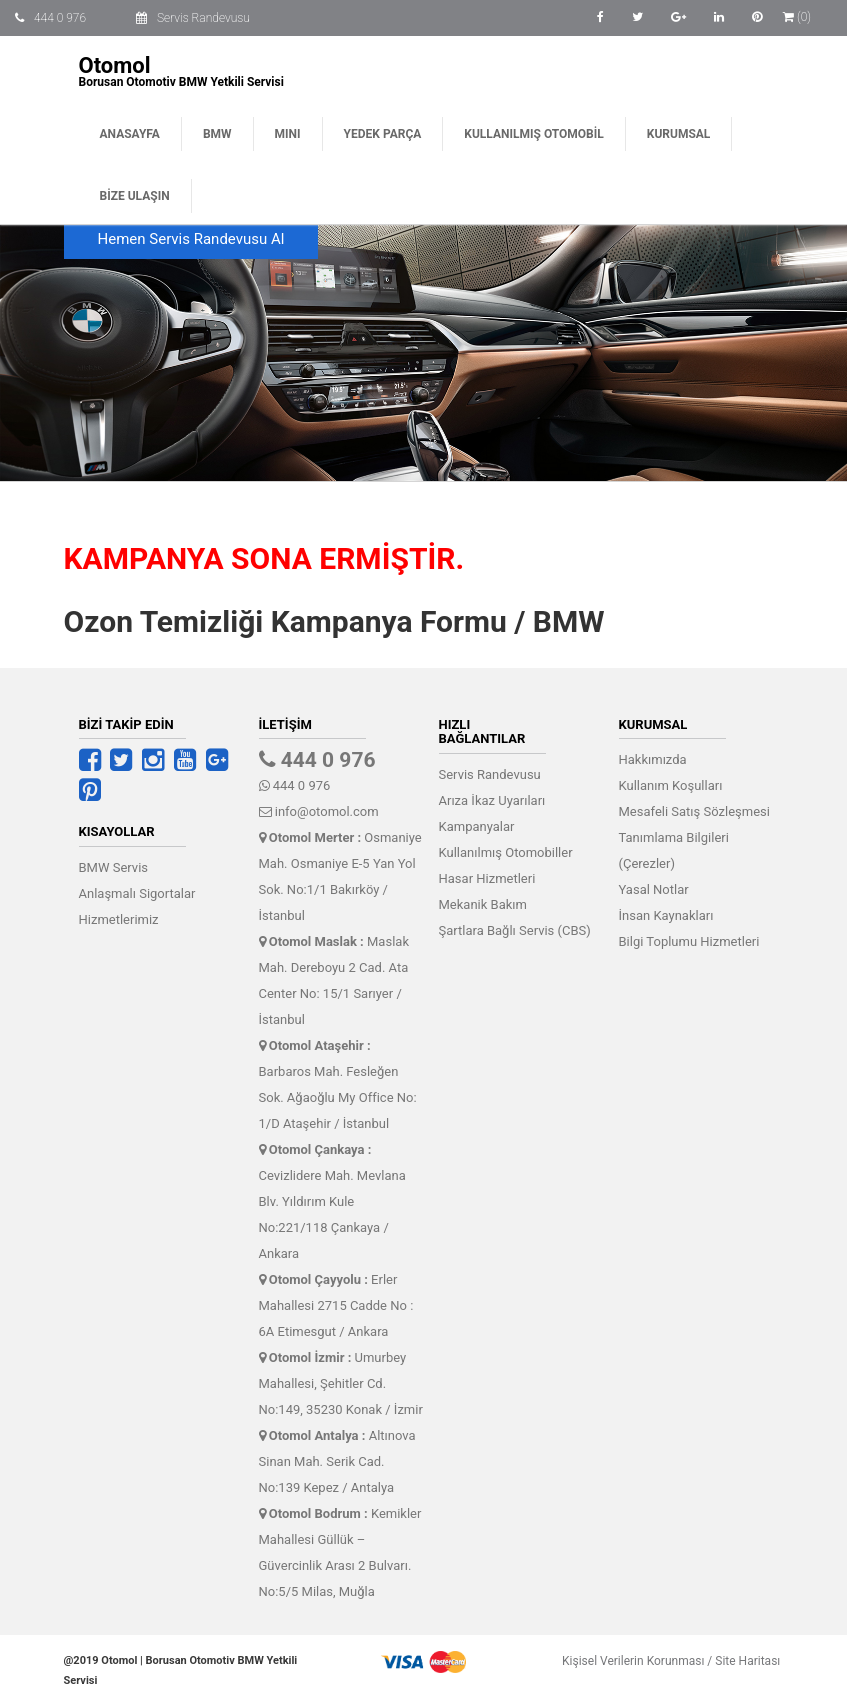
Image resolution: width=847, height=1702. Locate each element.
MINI (288, 134)
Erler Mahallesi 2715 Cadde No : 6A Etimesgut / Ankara (336, 1305)
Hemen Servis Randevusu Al (191, 239)
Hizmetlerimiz (119, 919)
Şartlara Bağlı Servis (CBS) (515, 930)
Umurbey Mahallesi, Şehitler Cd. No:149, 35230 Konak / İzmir (341, 1383)
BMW (217, 134)
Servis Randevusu (203, 18)
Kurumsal (679, 134)
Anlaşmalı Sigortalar (137, 893)
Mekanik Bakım (483, 904)
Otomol (115, 65)
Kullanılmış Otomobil (533, 134)
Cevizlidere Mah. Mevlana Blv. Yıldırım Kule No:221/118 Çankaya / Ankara (332, 1201)
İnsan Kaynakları (666, 915)
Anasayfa (130, 134)
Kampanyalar (477, 826)
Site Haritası (743, 1661)
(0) (797, 17)
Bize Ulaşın (135, 196)
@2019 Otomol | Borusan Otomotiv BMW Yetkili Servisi (181, 1670)
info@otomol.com (319, 811)
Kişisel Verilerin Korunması (629, 1661)
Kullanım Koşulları (671, 785)
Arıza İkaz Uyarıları (492, 800)
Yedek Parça (383, 134)
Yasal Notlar (654, 889)
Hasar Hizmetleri (487, 878)
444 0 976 (60, 18)
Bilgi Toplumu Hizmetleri (689, 941)
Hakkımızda (653, 759)
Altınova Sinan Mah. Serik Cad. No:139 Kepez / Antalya (337, 1461)
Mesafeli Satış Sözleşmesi (694, 811)
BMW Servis (114, 867)
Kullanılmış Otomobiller (506, 852)
